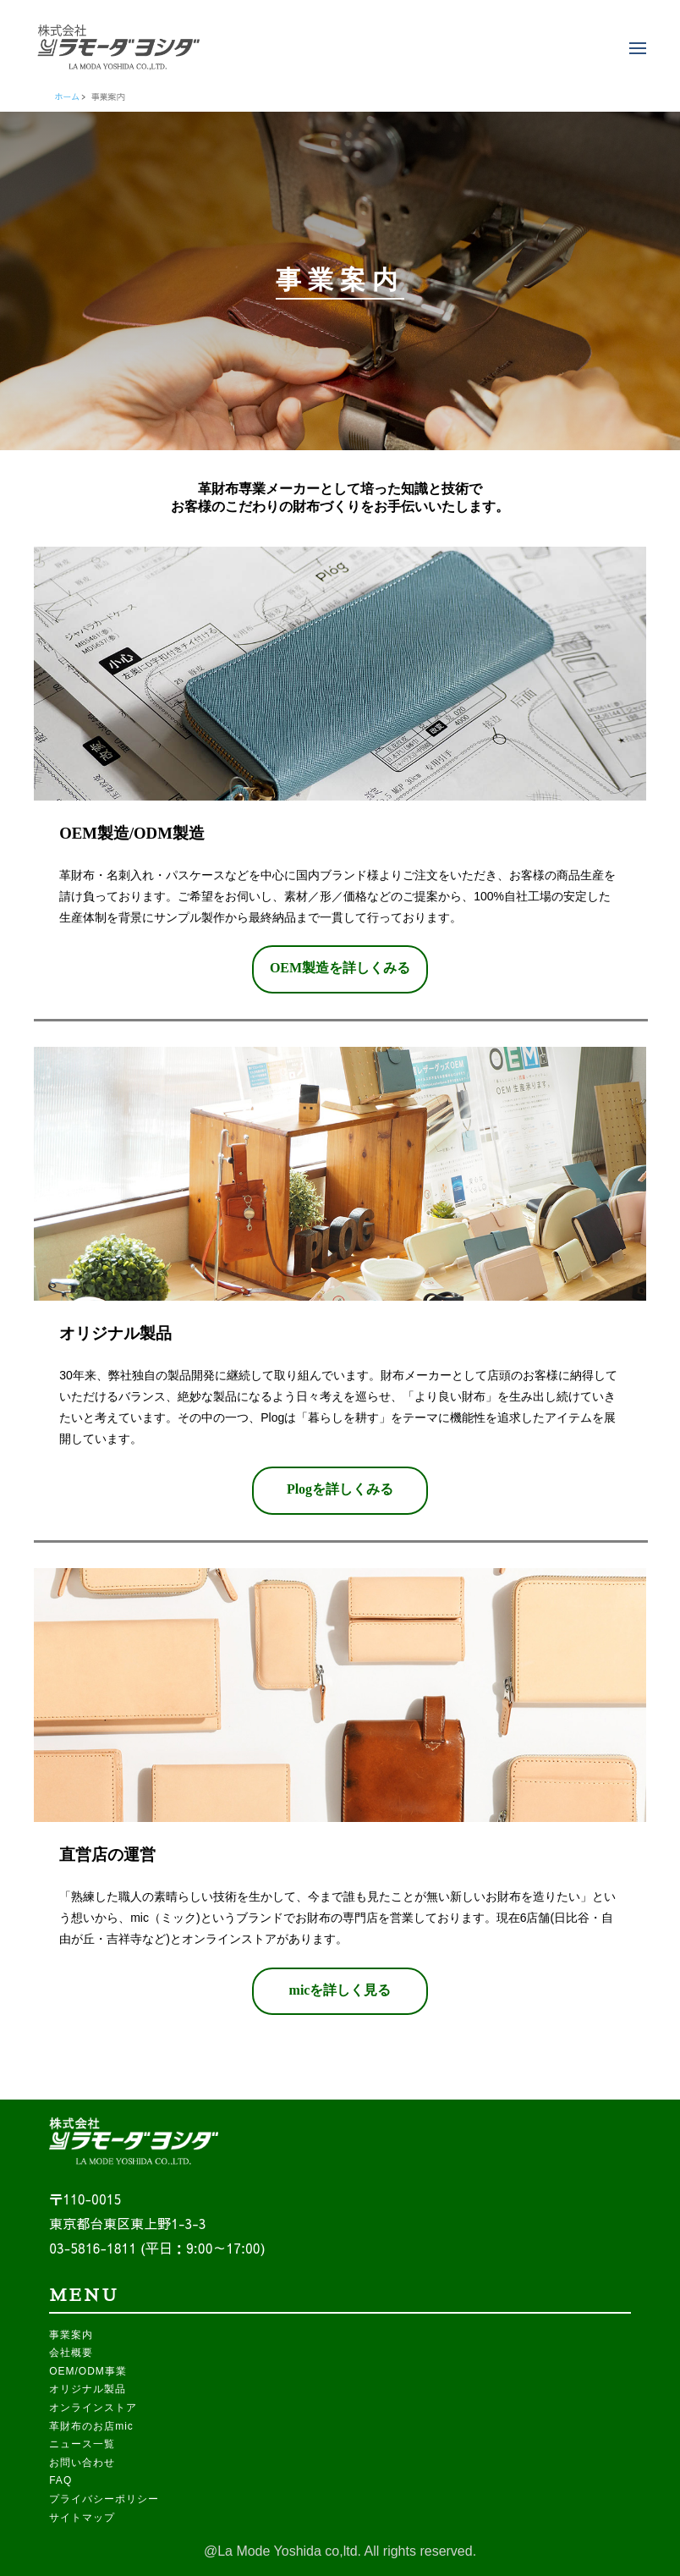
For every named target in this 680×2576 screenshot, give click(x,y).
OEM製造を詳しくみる (340, 967)
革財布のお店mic (91, 2426)
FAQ (60, 2480)
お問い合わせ (82, 2463)
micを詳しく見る (340, 1990)
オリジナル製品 (87, 2389)
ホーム (67, 96)
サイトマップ (82, 2518)
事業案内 (71, 2335)
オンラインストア (93, 2408)
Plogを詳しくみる (340, 1489)
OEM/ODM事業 (88, 2371)
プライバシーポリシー (104, 2499)
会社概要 (71, 2353)
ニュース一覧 (82, 2444)
